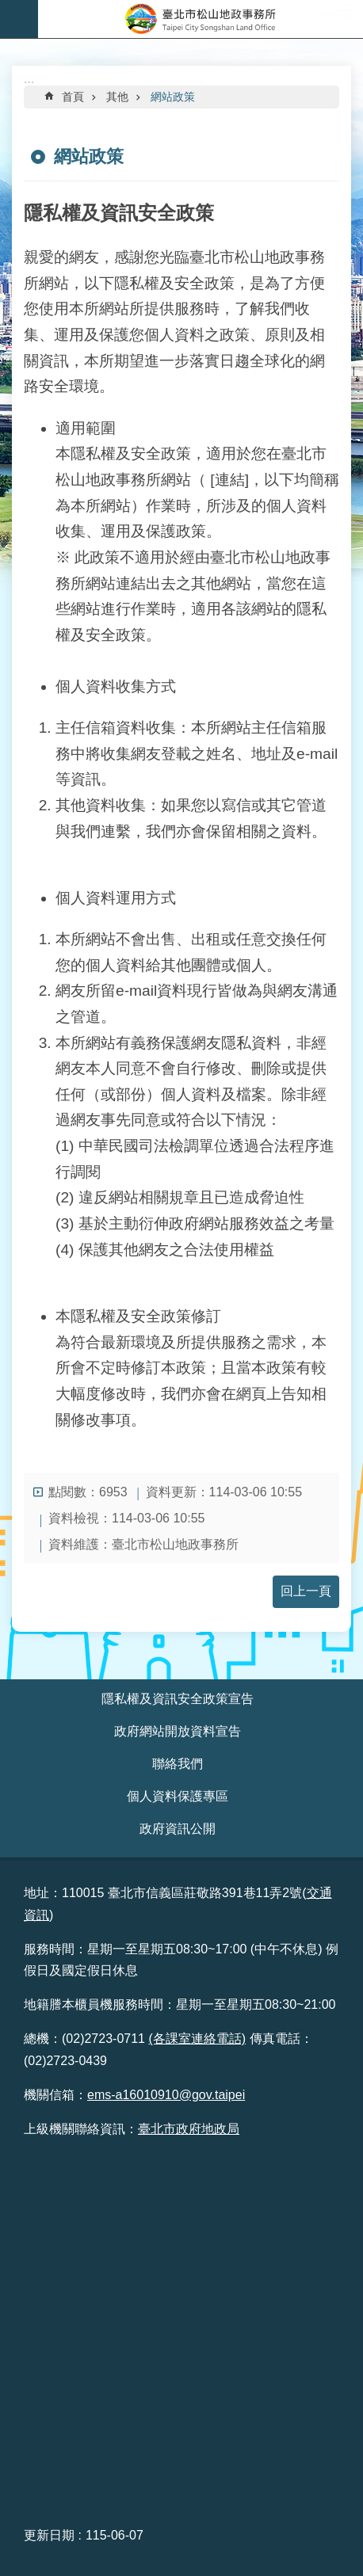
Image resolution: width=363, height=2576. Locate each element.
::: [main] (29, 84)
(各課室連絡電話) (197, 2038)
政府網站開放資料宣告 (177, 1731)
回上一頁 (306, 1591)
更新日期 (49, 2535)
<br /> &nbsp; (181, 2330)
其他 (117, 96)
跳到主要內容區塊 (8, 8)
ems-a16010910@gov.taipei (166, 2095)
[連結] (229, 479)
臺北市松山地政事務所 (200, 19)
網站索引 (19, 19)
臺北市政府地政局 (188, 2129)
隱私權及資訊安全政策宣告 (177, 1698)
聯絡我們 (177, 1763)
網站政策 (173, 96)
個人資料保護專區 (177, 1796)
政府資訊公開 (177, 1828)
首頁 (73, 96)
